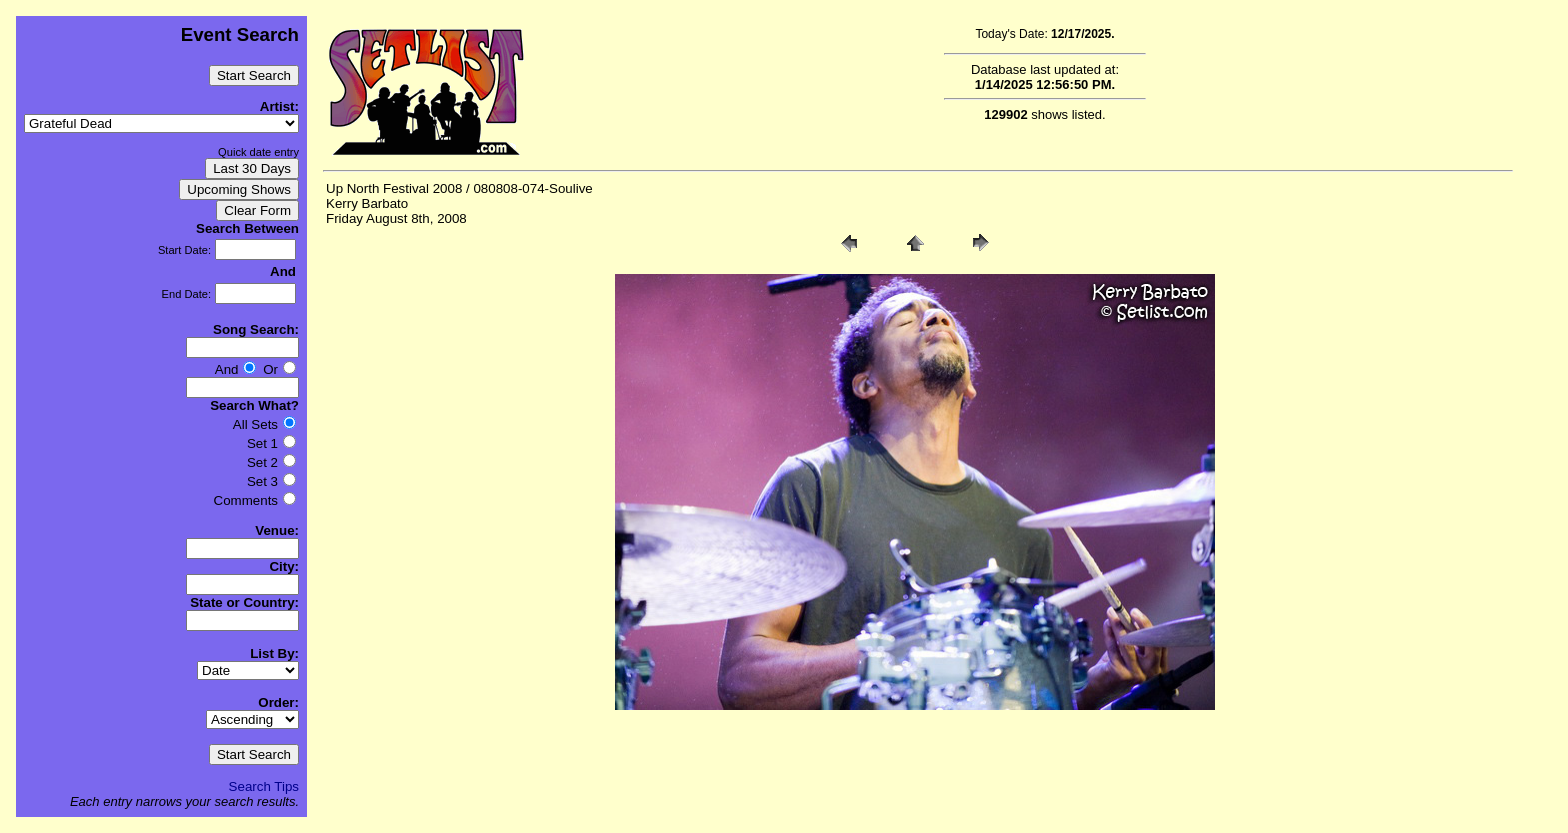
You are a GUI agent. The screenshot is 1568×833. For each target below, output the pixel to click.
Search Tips (264, 786)
